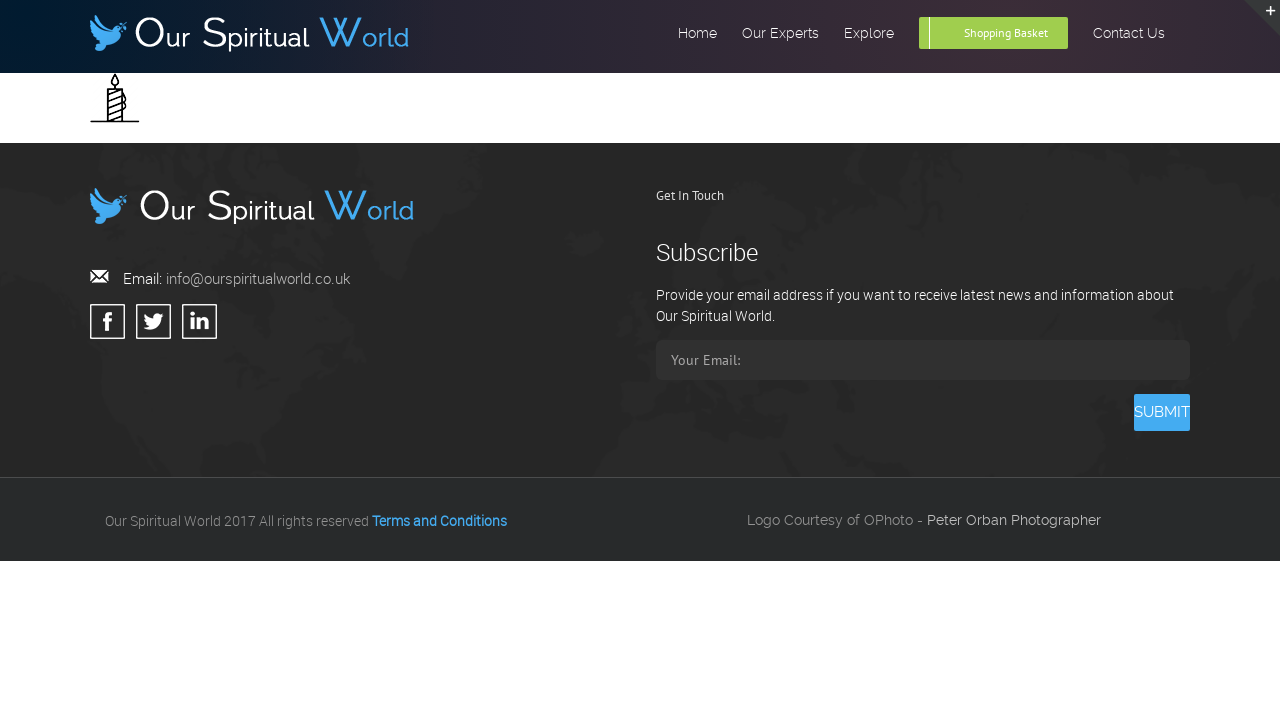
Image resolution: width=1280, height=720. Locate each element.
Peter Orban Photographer (1014, 520)
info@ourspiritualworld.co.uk (258, 278)
